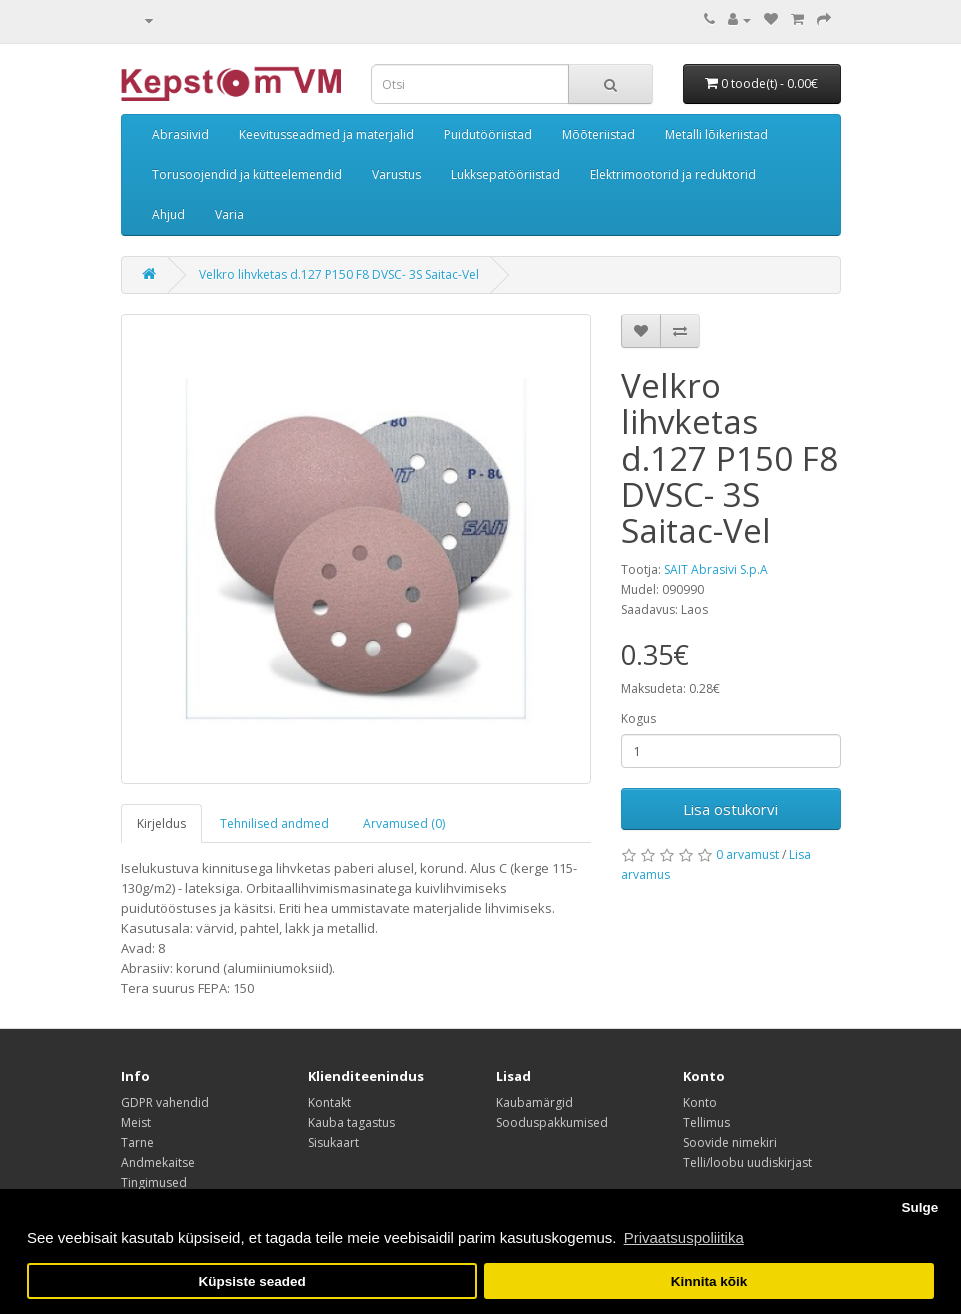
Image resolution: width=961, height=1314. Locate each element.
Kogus (638, 718)
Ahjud (168, 214)
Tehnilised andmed (274, 823)
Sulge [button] (919, 1207)
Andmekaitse (158, 1162)
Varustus (396, 174)
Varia (229, 214)
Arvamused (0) (404, 823)
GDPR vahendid (165, 1102)
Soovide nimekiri (730, 1142)
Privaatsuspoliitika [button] (684, 1237)
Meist (136, 1122)
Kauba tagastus (351, 1122)
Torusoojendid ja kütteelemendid (247, 174)
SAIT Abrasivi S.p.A (716, 569)
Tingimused (154, 1182)
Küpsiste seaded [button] (251, 1281)
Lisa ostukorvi (730, 809)
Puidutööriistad (488, 134)
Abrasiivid (180, 134)
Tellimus (706, 1122)
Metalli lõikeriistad (716, 134)
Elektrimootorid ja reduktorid (673, 174)
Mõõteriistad (598, 134)
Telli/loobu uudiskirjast (747, 1162)
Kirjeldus (161, 823)
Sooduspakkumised (552, 1122)
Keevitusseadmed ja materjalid (326, 134)
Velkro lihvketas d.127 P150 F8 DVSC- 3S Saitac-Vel (339, 274)
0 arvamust (747, 854)
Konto (700, 1102)
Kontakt (329, 1102)
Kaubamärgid (534, 1102)
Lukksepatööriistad (505, 174)
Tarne (137, 1142)
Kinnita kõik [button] (709, 1281)
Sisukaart (333, 1142)
